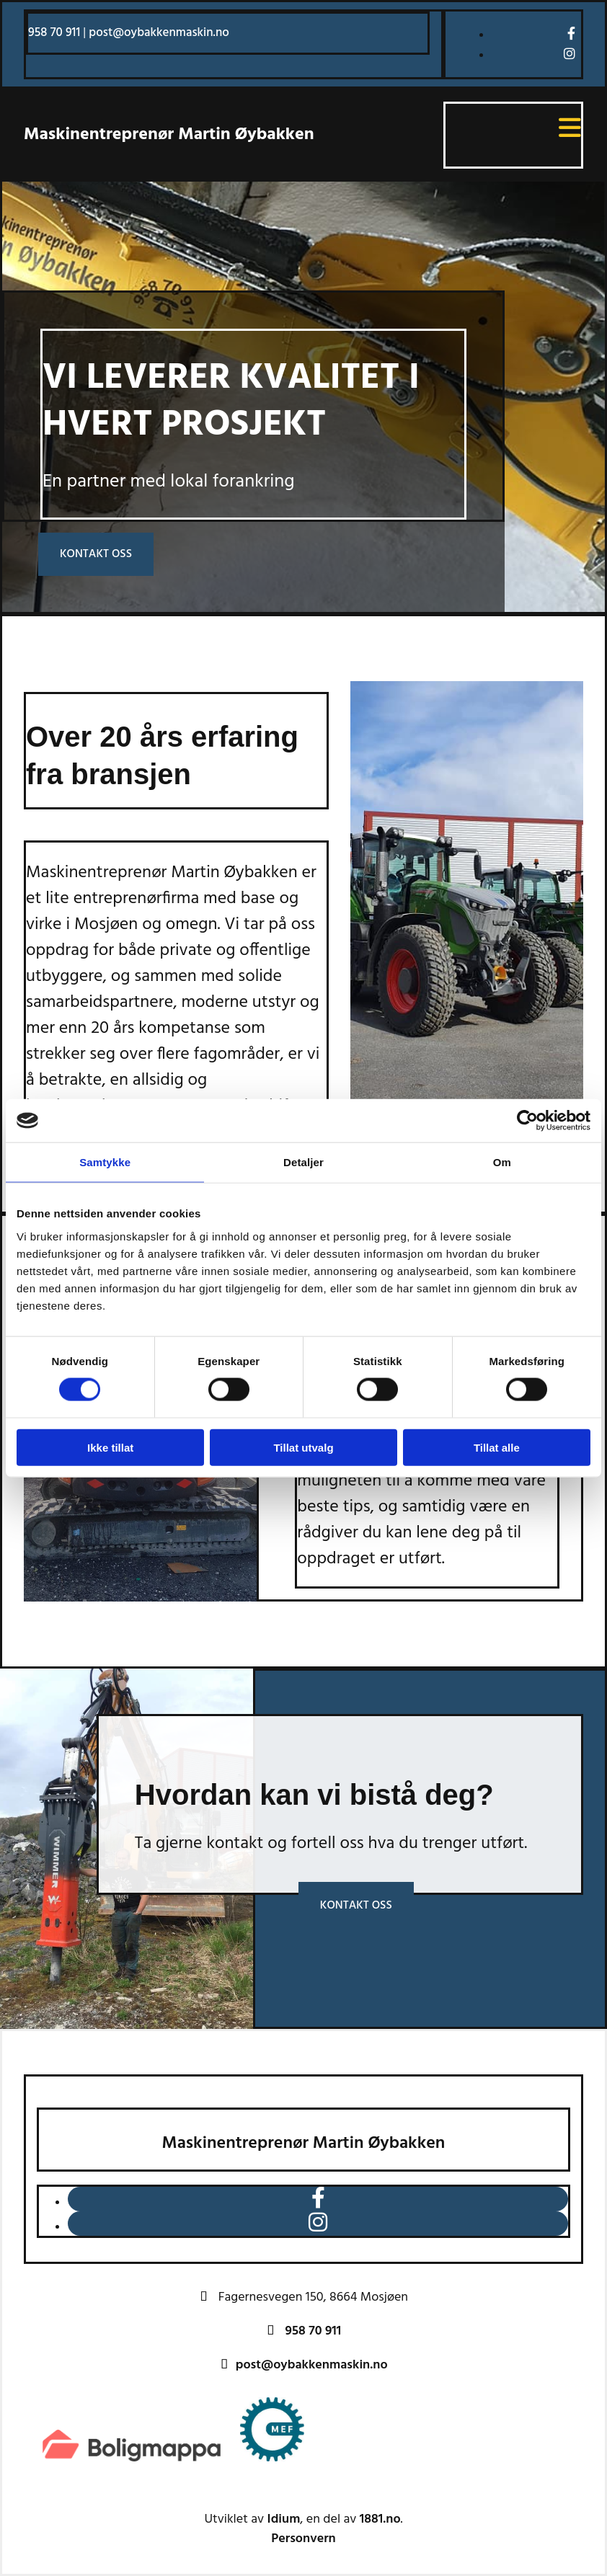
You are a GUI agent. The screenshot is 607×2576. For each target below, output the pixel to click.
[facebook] (571, 34)
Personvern (303, 2538)
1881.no (380, 2519)
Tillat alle (497, 1447)
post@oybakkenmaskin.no (159, 33)
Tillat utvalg (303, 1447)
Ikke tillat (110, 1447)
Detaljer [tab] (303, 1162)
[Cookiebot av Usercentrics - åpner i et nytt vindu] (527, 1121)
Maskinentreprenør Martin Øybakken (169, 134)
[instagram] (569, 54)
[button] (96, 555)
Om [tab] (502, 1162)
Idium (284, 2519)
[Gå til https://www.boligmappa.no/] (133, 2465)
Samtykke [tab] (104, 1162)
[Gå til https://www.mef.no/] (272, 2465)
